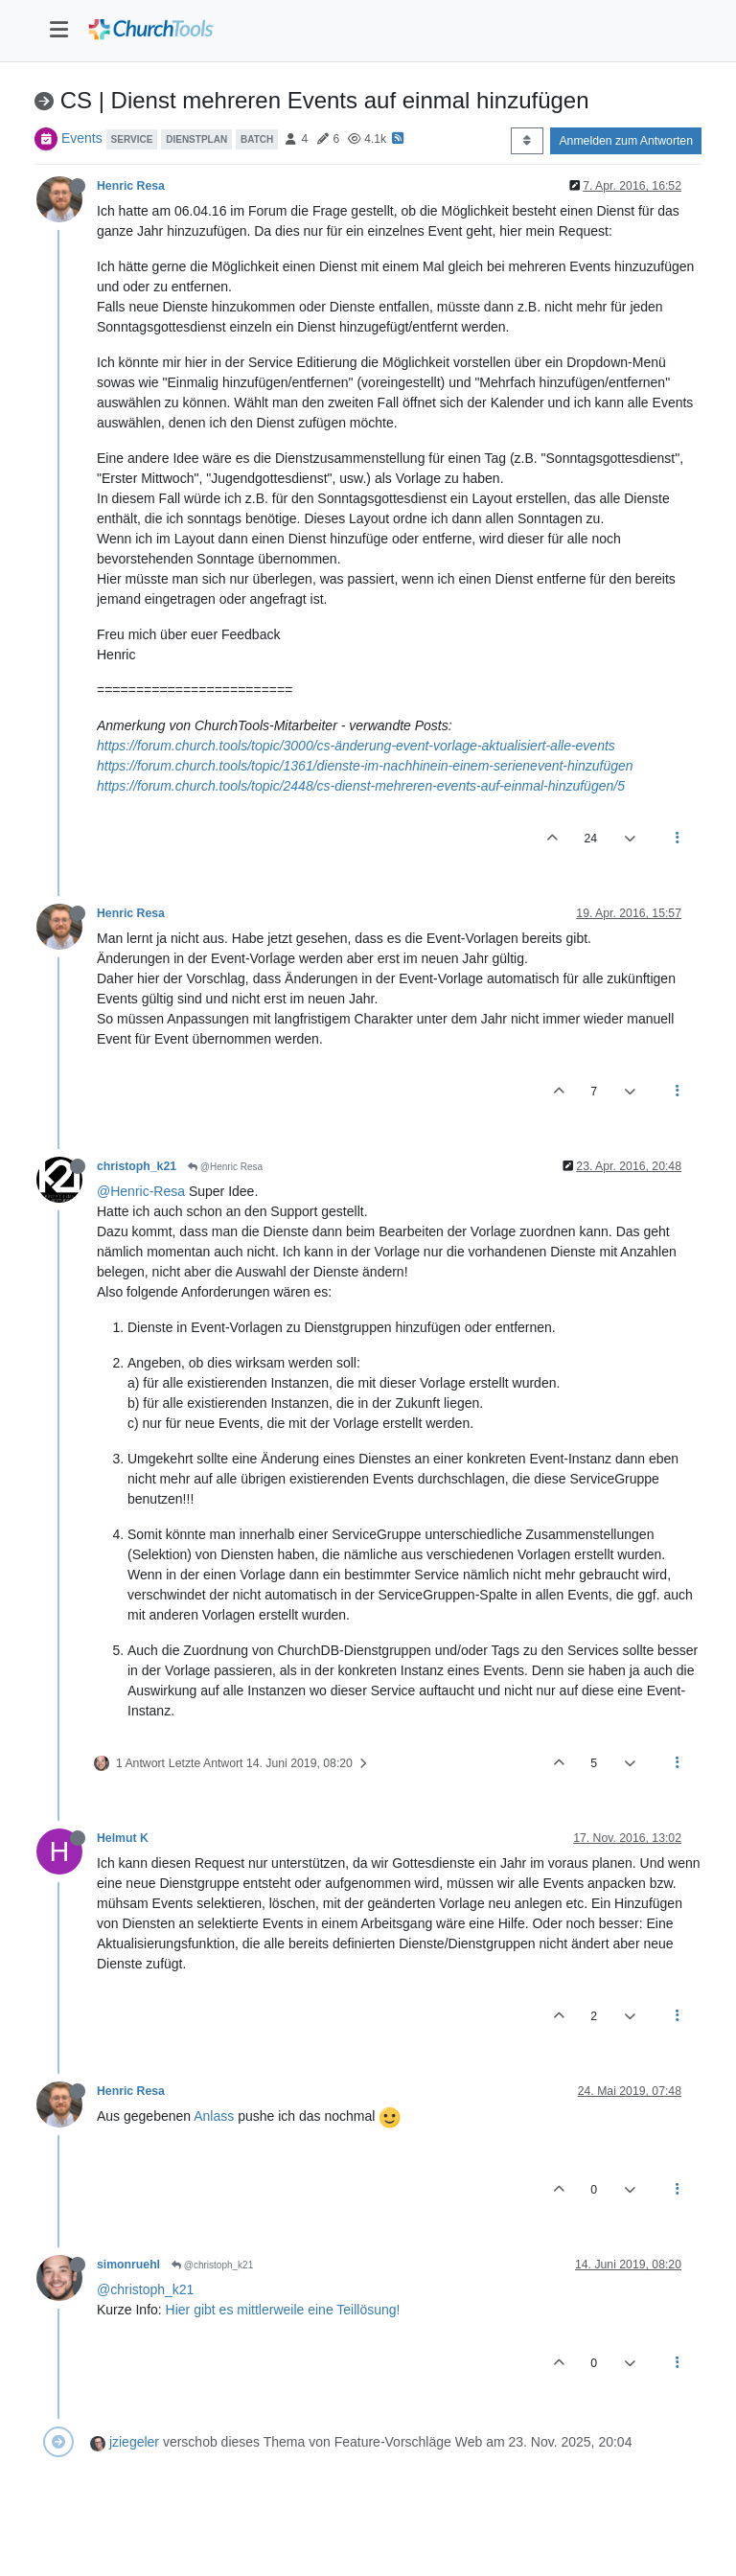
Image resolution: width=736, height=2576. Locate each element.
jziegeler (134, 2442)
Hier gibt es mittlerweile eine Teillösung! (283, 2309)
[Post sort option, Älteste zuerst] (526, 140)
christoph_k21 (136, 1166)
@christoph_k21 (212, 2265)
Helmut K (123, 1838)
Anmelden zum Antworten (626, 141)
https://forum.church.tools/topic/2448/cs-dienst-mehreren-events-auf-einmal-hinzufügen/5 (361, 786)
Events (82, 138)
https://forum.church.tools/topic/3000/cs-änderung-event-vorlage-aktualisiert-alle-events (356, 745)
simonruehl (128, 2264)
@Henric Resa (225, 1167)
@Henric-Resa (141, 1191)
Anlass (214, 2116)
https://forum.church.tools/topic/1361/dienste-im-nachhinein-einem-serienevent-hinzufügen (365, 765)
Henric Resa (131, 186)
